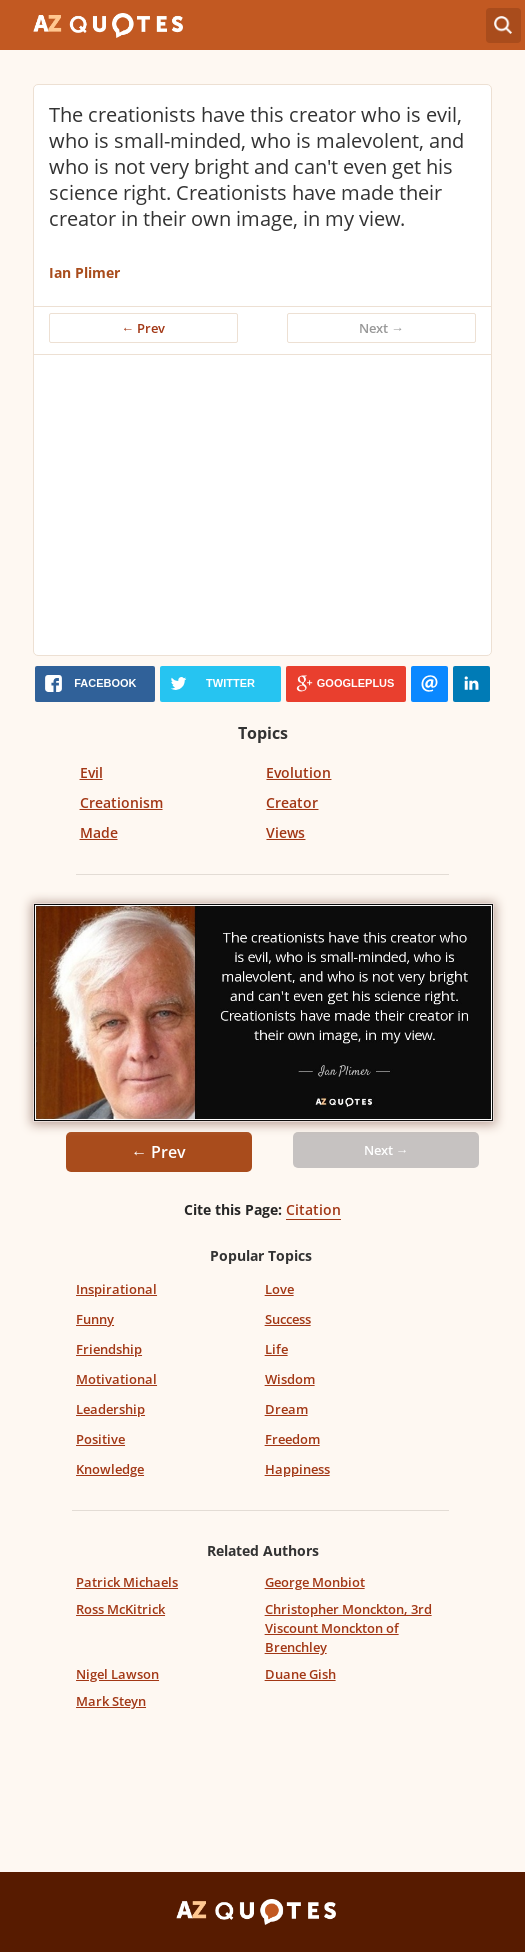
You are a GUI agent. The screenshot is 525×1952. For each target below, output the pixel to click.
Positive (100, 1439)
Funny (95, 1319)
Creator (292, 802)
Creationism (121, 802)
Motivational (116, 1379)
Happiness (297, 1469)
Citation (313, 1209)
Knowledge (110, 1469)
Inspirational (116, 1289)
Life (276, 1349)
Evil (91, 772)
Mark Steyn (111, 1701)
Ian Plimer (84, 272)
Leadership (110, 1409)
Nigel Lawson (117, 1674)
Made (99, 832)
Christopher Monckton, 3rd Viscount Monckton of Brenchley (348, 1628)
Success (288, 1319)
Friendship (109, 1349)
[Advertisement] (268, 505)
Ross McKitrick (120, 1609)
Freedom (292, 1439)
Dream (286, 1409)
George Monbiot (315, 1582)
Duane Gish (300, 1674)
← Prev (143, 328)
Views (285, 832)
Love (279, 1289)
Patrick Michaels (127, 1582)
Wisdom (290, 1379)
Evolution (298, 772)
